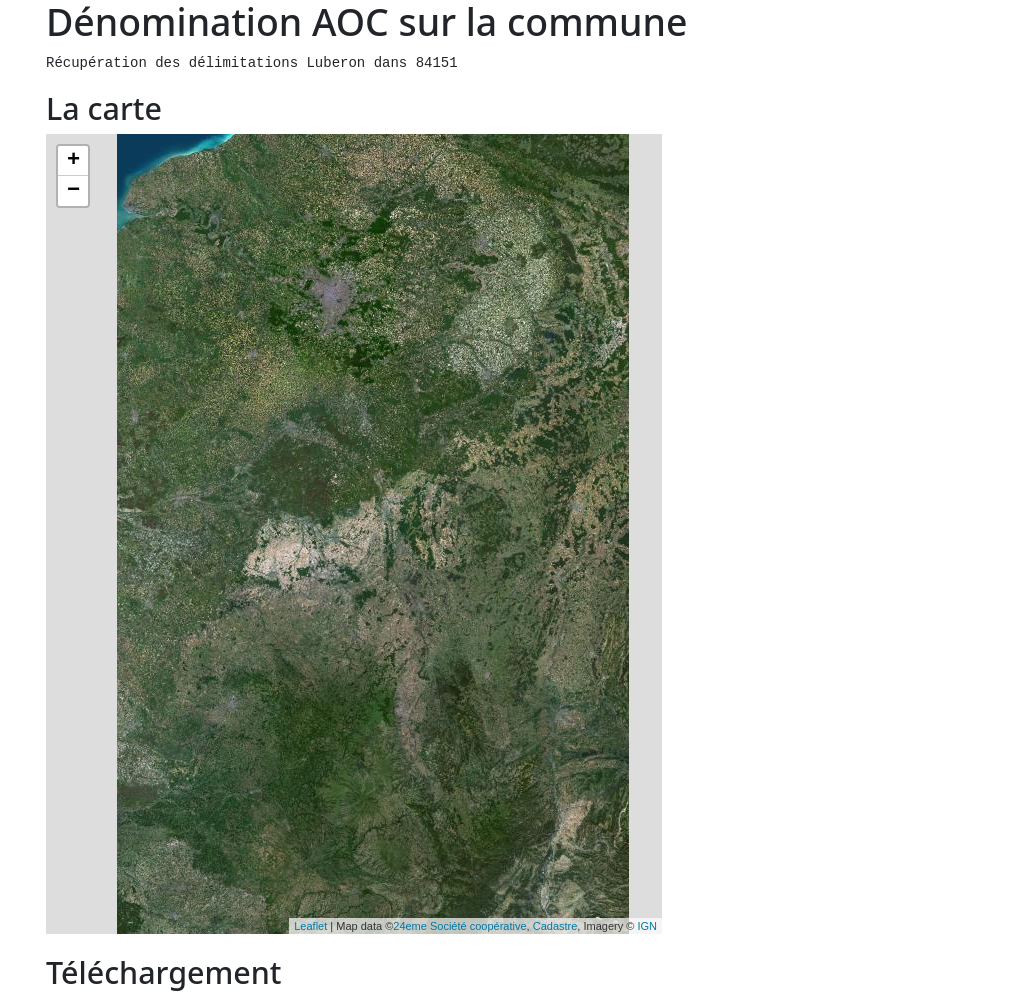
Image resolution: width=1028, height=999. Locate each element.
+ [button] (73, 161)
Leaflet (310, 926)
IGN (647, 926)
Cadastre (555, 926)
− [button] (73, 191)
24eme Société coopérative (459, 926)
